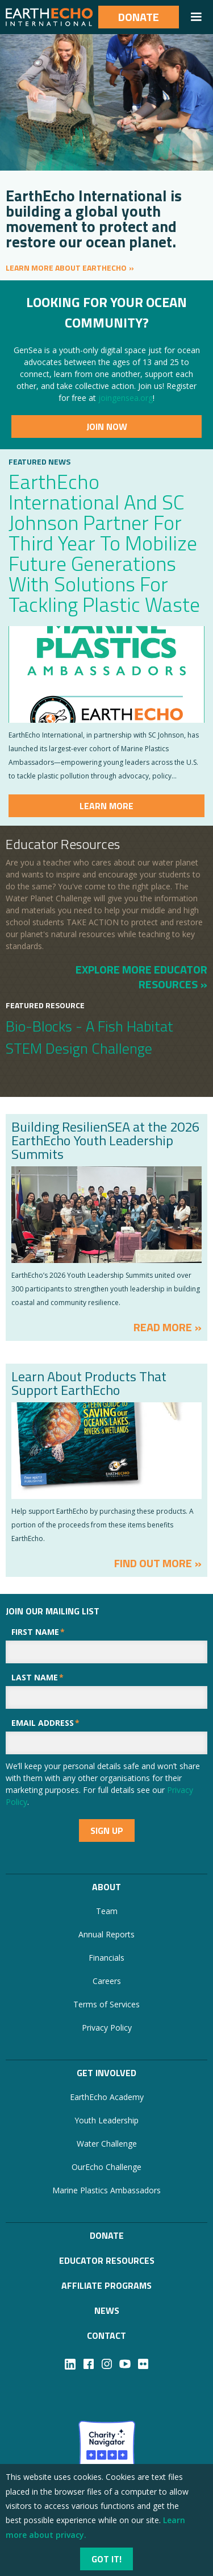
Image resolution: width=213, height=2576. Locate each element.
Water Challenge (107, 2143)
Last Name (37, 1677)
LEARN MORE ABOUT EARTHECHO (66, 268)
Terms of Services (106, 2004)
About (106, 1887)
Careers (107, 1981)
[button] (196, 17)
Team (107, 1911)
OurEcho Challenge (106, 2166)
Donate (138, 17)
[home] (49, 17)
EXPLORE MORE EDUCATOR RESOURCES (141, 976)
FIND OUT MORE (153, 1563)
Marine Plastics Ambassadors (106, 2190)
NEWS (106, 2310)
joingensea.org (125, 397)
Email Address (45, 1722)
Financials (106, 1957)
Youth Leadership (106, 2120)
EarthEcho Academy (107, 2097)
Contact (106, 2335)
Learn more (106, 806)
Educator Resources (106, 2260)
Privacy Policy (107, 2027)
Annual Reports (106, 1934)
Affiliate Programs (106, 2285)
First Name (38, 1631)
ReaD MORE (162, 1327)
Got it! (106, 2559)
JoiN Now (106, 426)
